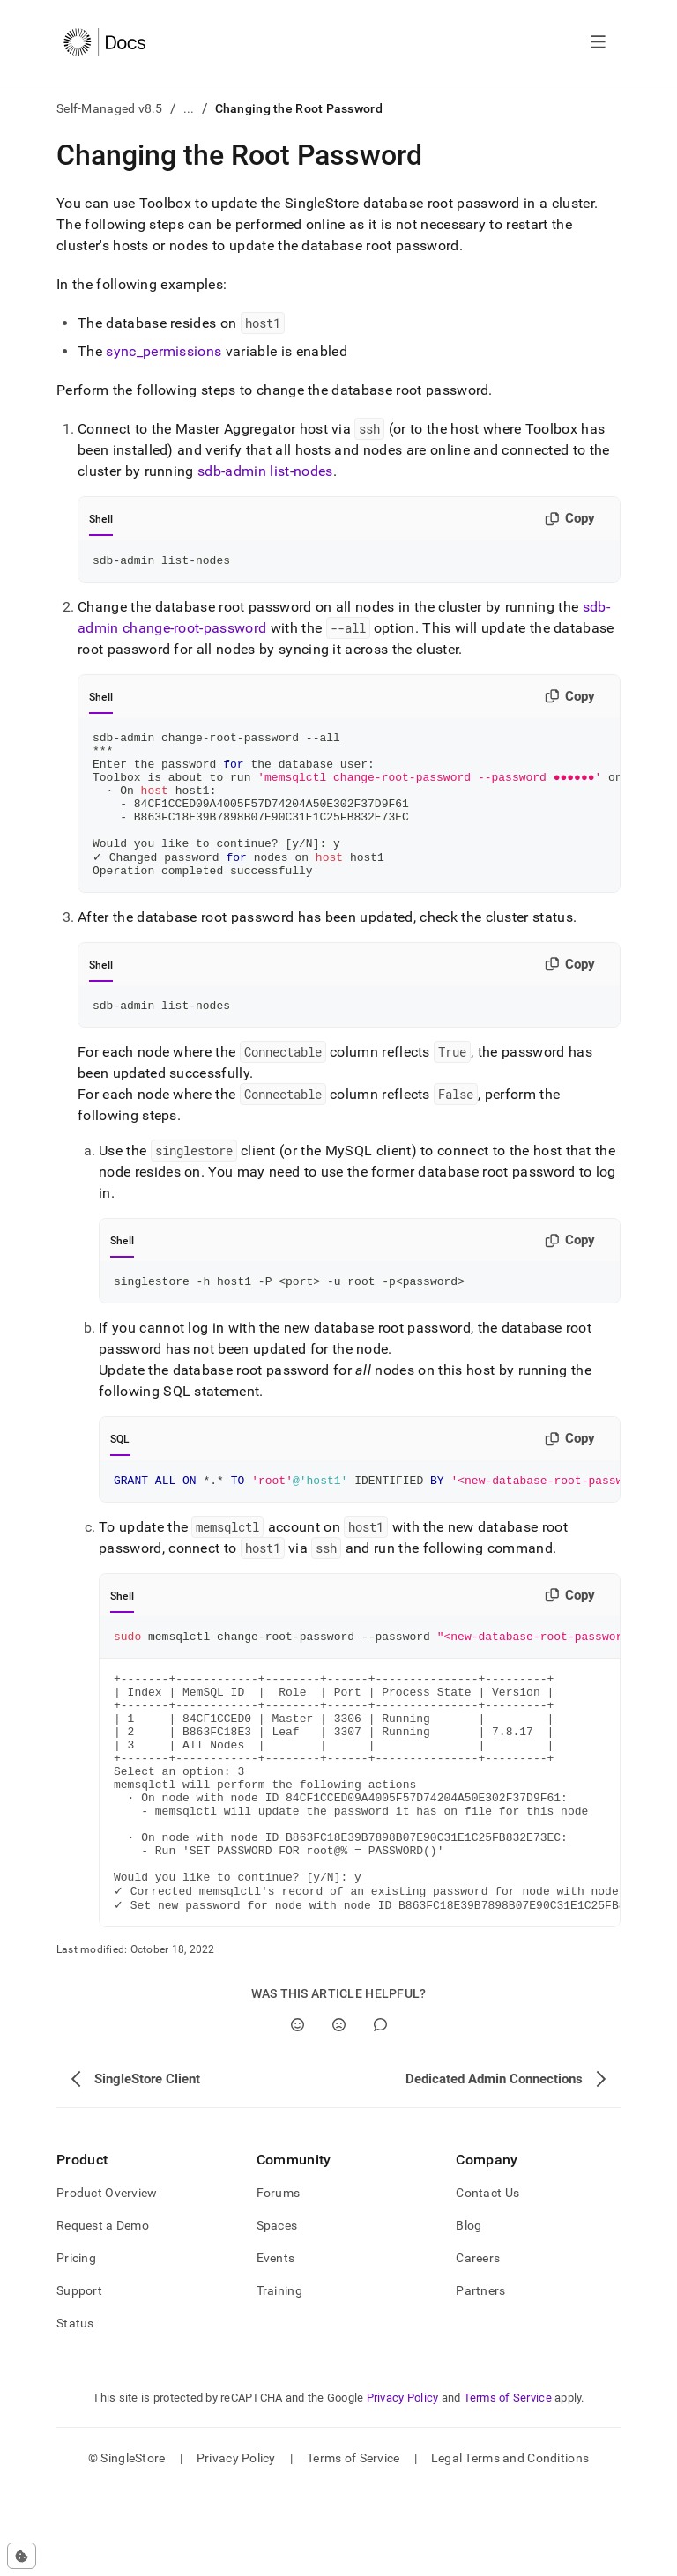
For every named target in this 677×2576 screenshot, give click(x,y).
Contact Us (487, 2280)
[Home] (104, 42)
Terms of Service (508, 2484)
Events (276, 2345)
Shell (101, 519)
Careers (478, 2345)
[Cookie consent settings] (21, 2556)
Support (79, 2378)
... (189, 108)
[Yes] (297, 2112)
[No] (339, 2112)
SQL (120, 1475)
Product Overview (106, 2280)
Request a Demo (102, 2312)
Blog (468, 2312)
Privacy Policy (403, 2484)
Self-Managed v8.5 (109, 108)
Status (75, 2410)
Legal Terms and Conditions (510, 2545)
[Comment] (380, 2112)
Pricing (76, 2345)
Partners (480, 2378)
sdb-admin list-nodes (264, 471)
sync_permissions (163, 351)
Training (279, 2378)
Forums (279, 2280)
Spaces (277, 2312)
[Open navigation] (598, 42)
